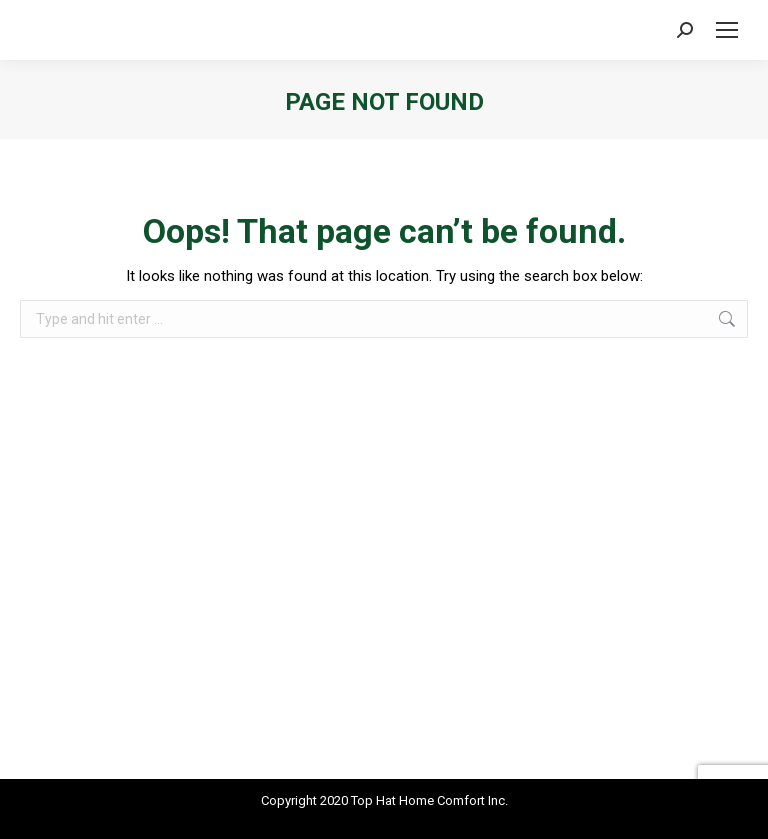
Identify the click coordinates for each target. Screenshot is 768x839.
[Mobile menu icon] (727, 30)
